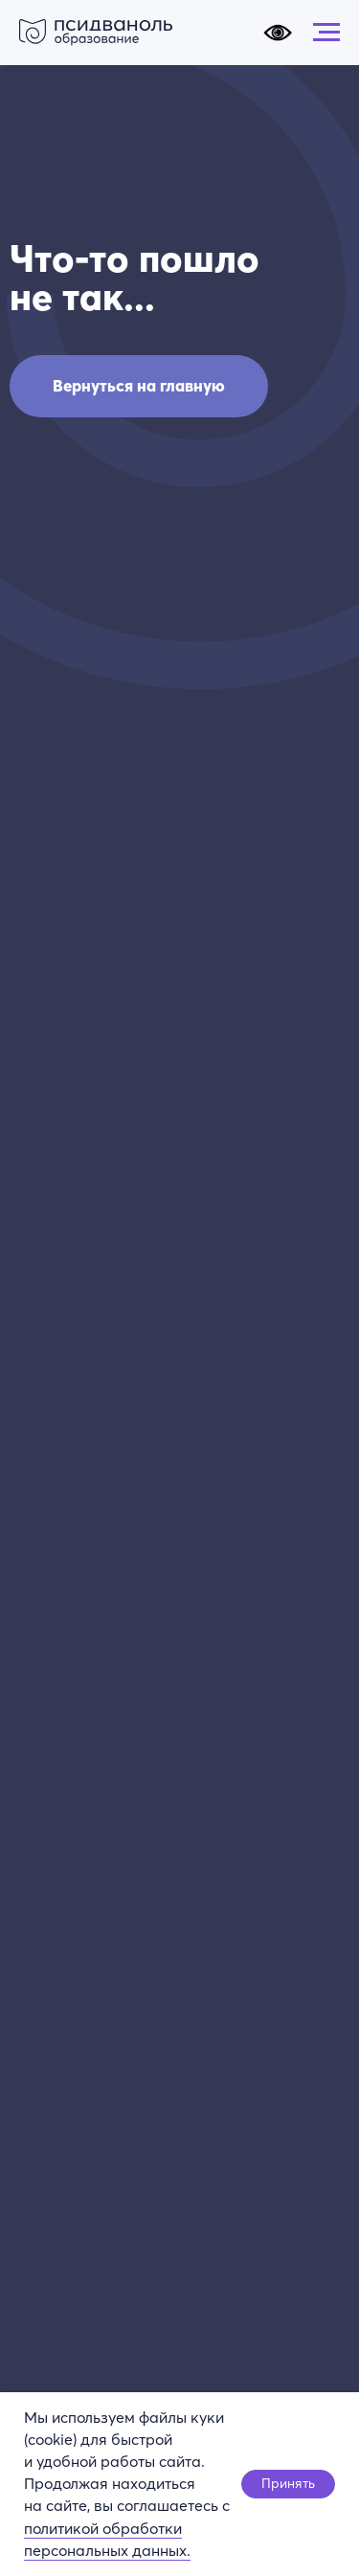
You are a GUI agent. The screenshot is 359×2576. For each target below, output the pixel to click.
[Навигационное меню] (326, 32)
